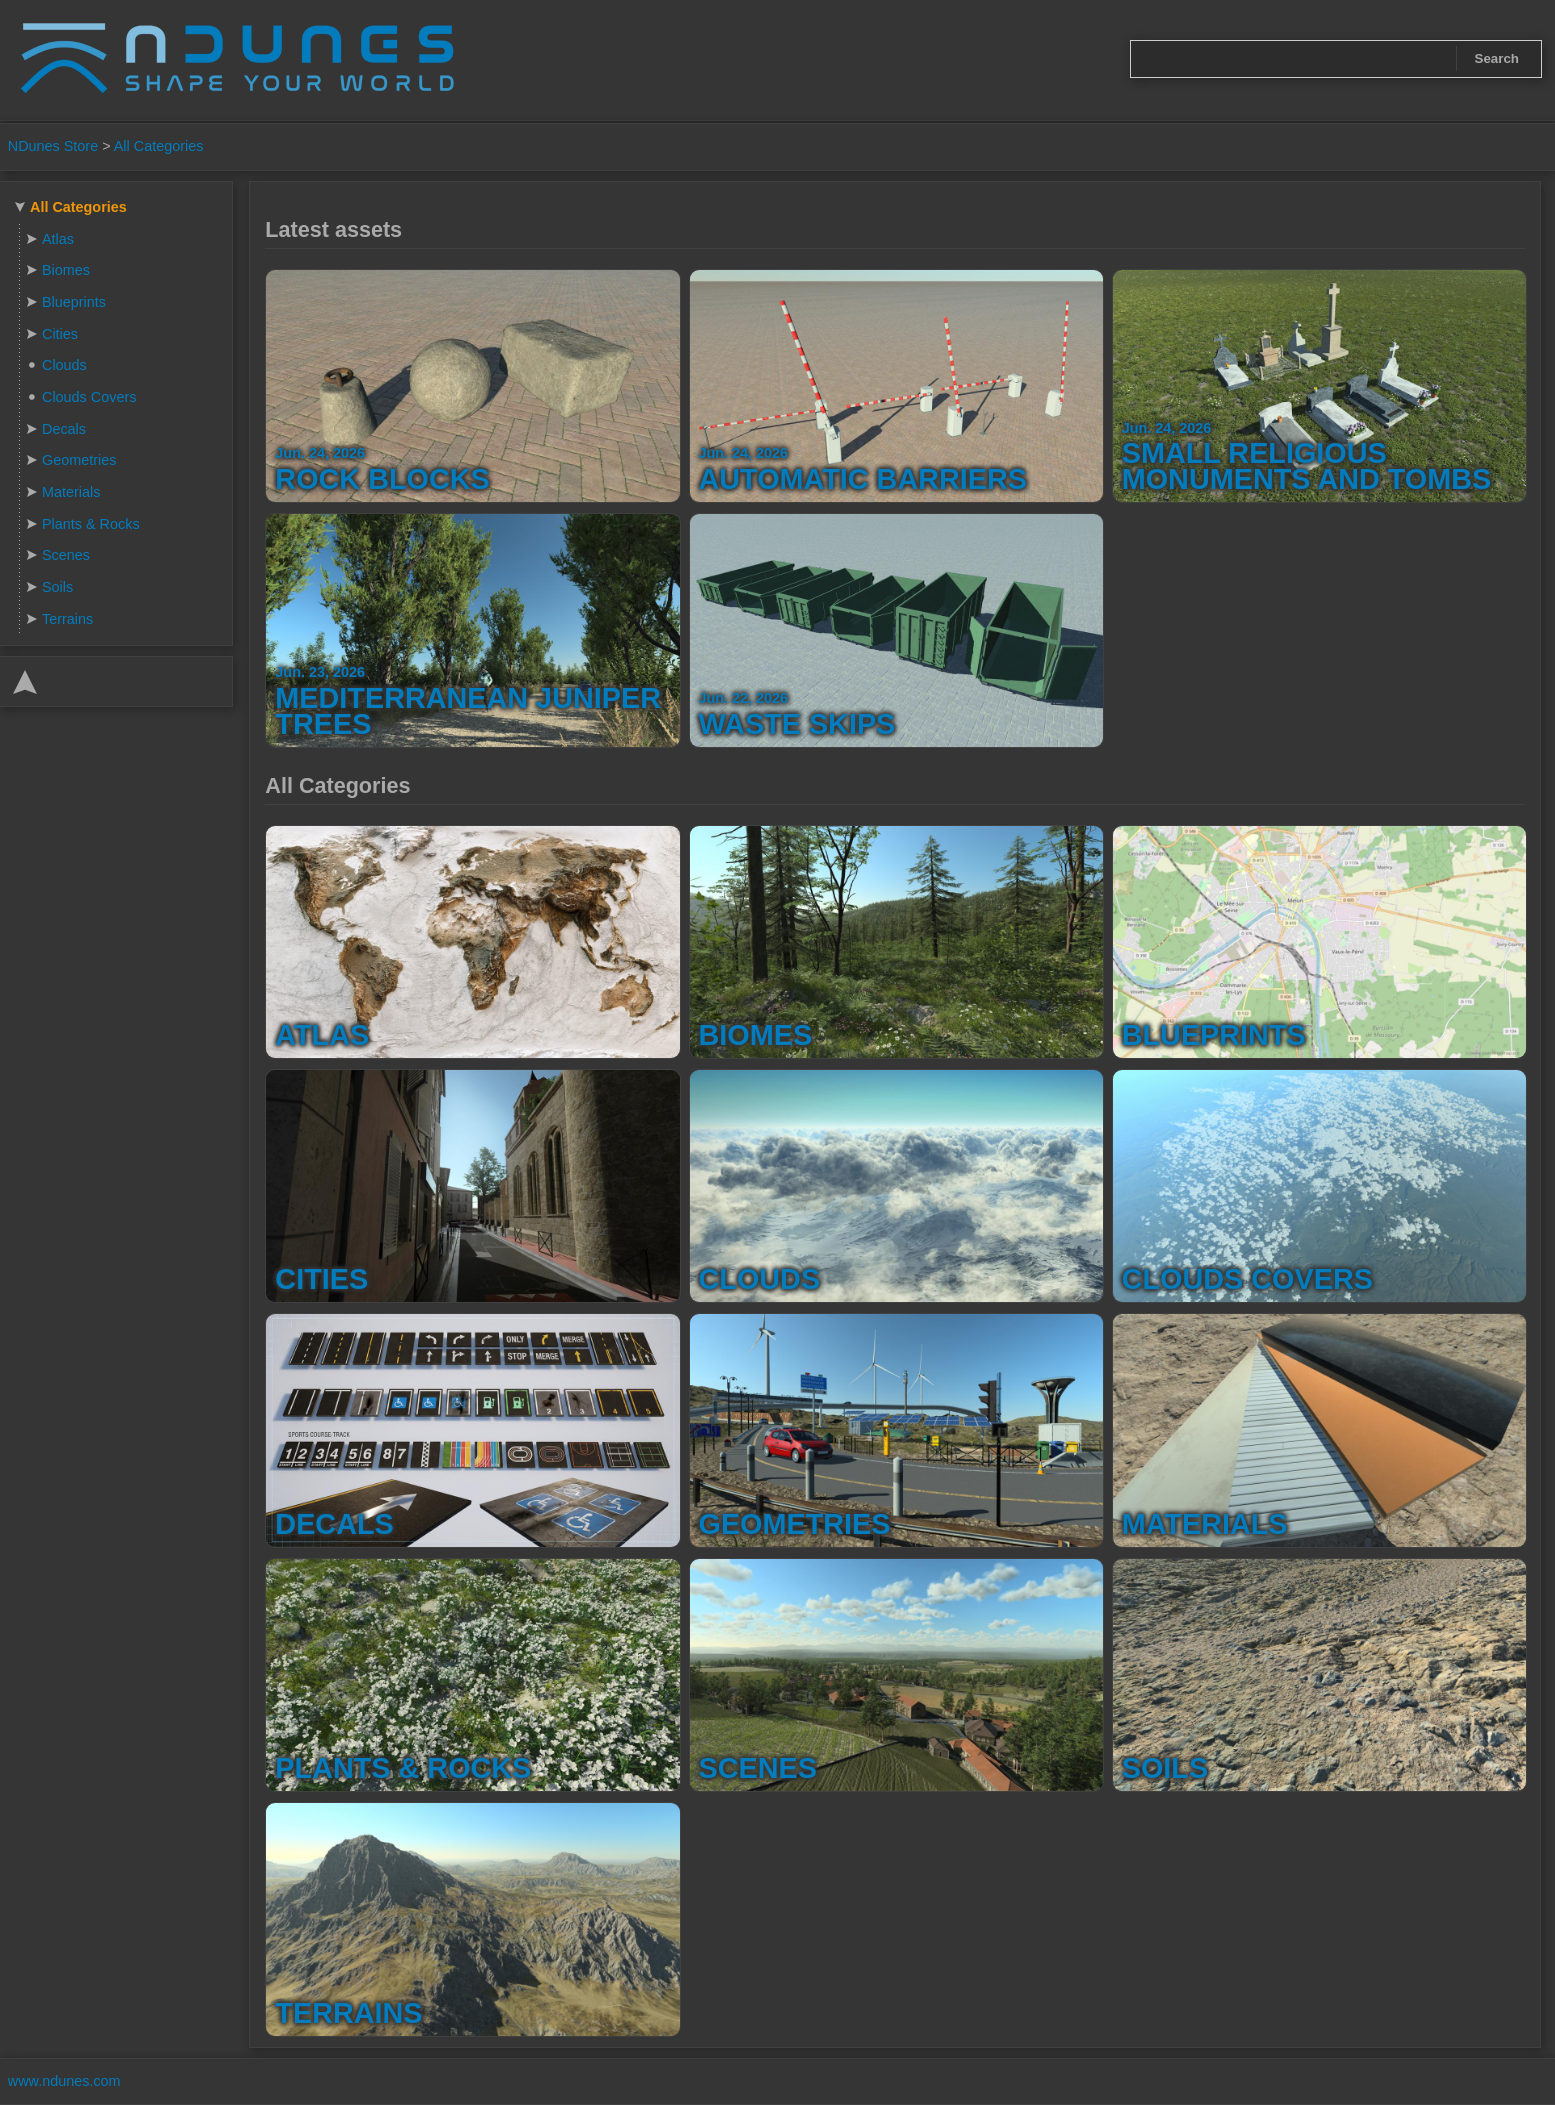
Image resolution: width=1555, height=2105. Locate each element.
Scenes (66, 555)
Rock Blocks (382, 479)
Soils (57, 587)
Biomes (66, 270)
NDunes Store (53, 146)
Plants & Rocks (91, 524)
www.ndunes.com (64, 2081)
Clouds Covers (89, 397)
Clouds (64, 365)
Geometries (79, 460)
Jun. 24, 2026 (320, 453)
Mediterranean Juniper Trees (468, 711)
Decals (64, 429)
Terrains (67, 619)
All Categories (159, 146)
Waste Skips (797, 724)
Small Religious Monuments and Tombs (1307, 466)
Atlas (58, 239)
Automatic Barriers (863, 479)
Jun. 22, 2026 (744, 698)
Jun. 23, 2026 (320, 672)
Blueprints (74, 302)
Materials (71, 492)
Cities (60, 334)
